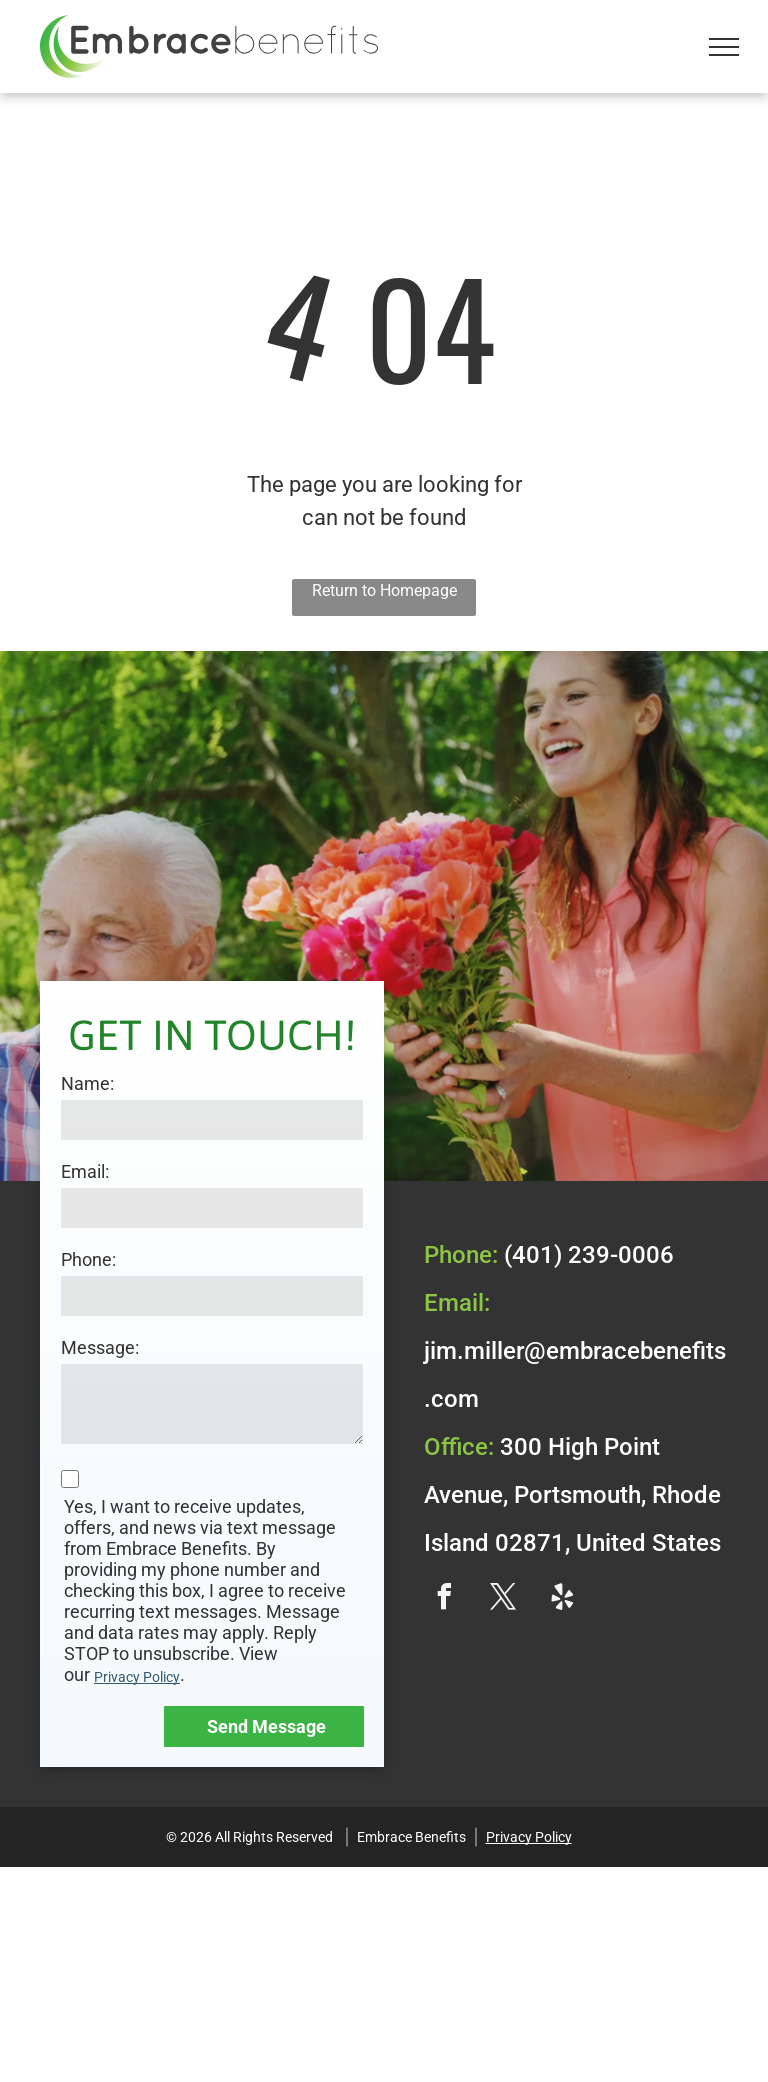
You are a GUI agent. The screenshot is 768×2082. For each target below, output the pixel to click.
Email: (85, 1171)
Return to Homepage (384, 590)
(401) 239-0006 (589, 1255)
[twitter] (503, 1599)
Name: (87, 1083)
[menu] (724, 47)
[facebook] (444, 1599)
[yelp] (562, 1599)
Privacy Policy (137, 1677)
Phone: (88, 1259)
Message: (100, 1347)
